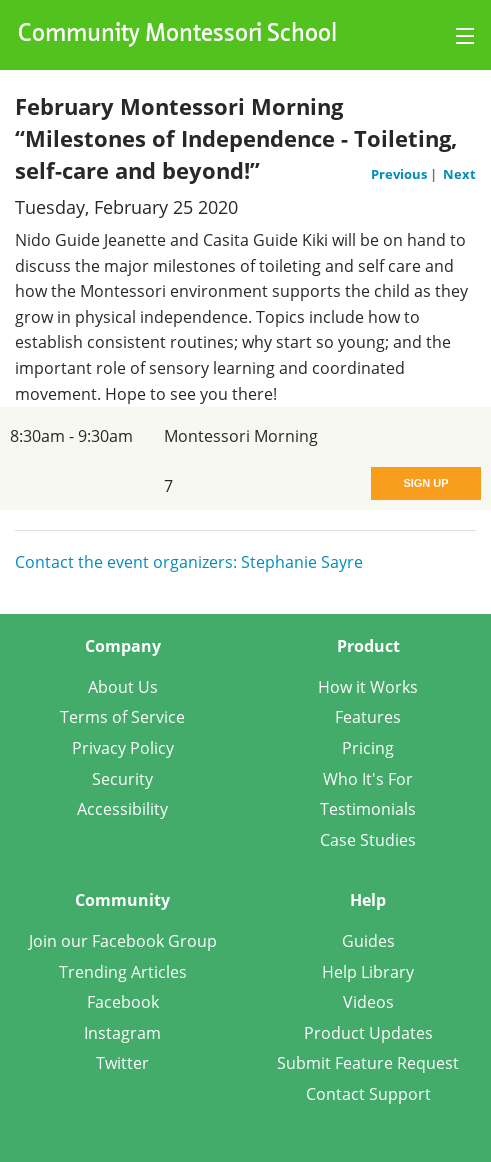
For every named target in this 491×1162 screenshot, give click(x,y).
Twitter (122, 1063)
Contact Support (368, 1094)
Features (368, 717)
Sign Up (425, 483)
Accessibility (122, 809)
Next (459, 174)
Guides (368, 941)
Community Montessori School (177, 35)
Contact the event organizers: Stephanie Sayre (189, 562)
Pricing (368, 748)
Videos (368, 1002)
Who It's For (368, 779)
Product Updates (368, 1033)
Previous (400, 174)
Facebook (123, 1002)
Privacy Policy (123, 748)
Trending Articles (123, 972)
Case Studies (368, 840)
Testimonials (368, 809)
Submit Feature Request (368, 1063)
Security (122, 779)
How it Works (368, 687)
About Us (123, 687)
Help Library (368, 972)
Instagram (122, 1033)
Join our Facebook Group (123, 941)
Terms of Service (122, 717)
